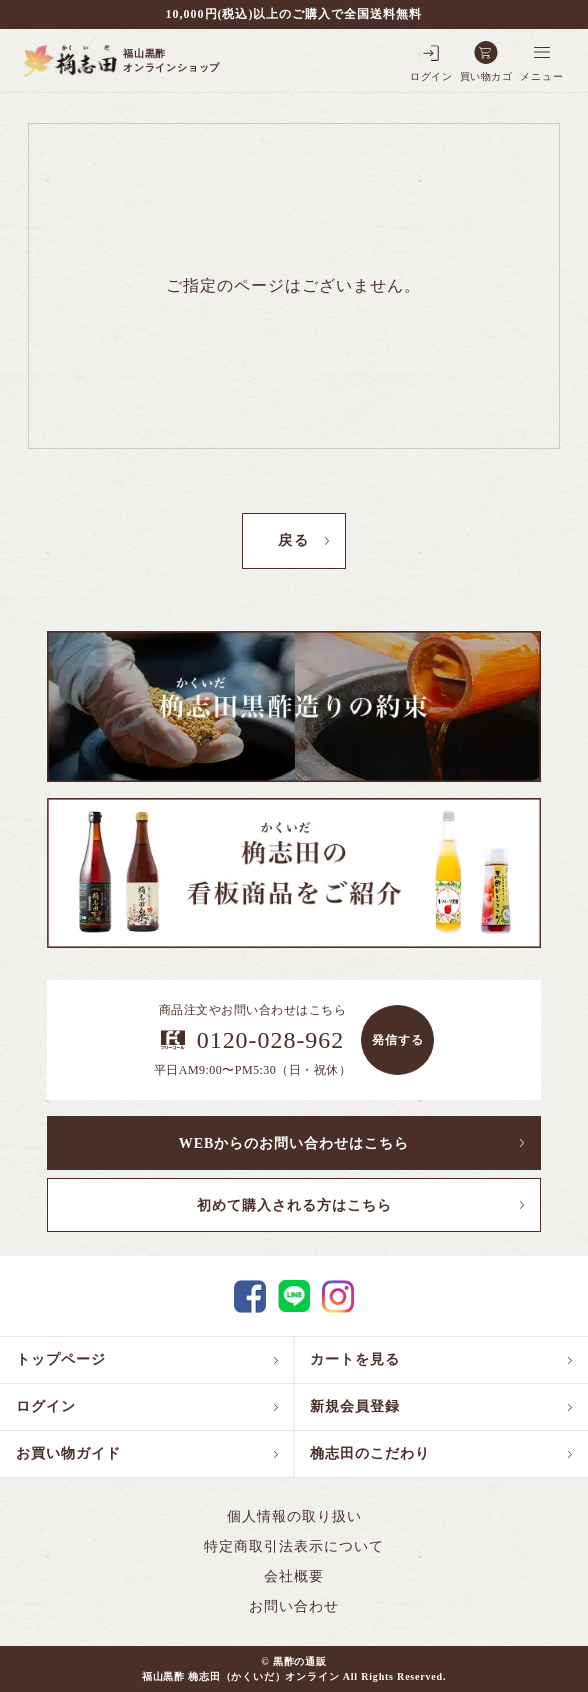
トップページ (61, 1359)
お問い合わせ (294, 1606)
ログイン (46, 1406)
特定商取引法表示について (294, 1546)
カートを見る (355, 1359)
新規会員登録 (355, 1406)
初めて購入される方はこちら (294, 1205)
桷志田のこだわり (370, 1453)
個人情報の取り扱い (294, 1516)
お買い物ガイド (68, 1453)
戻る (293, 540)
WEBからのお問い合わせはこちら (294, 1143)
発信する (398, 1040)
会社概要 (294, 1576)
